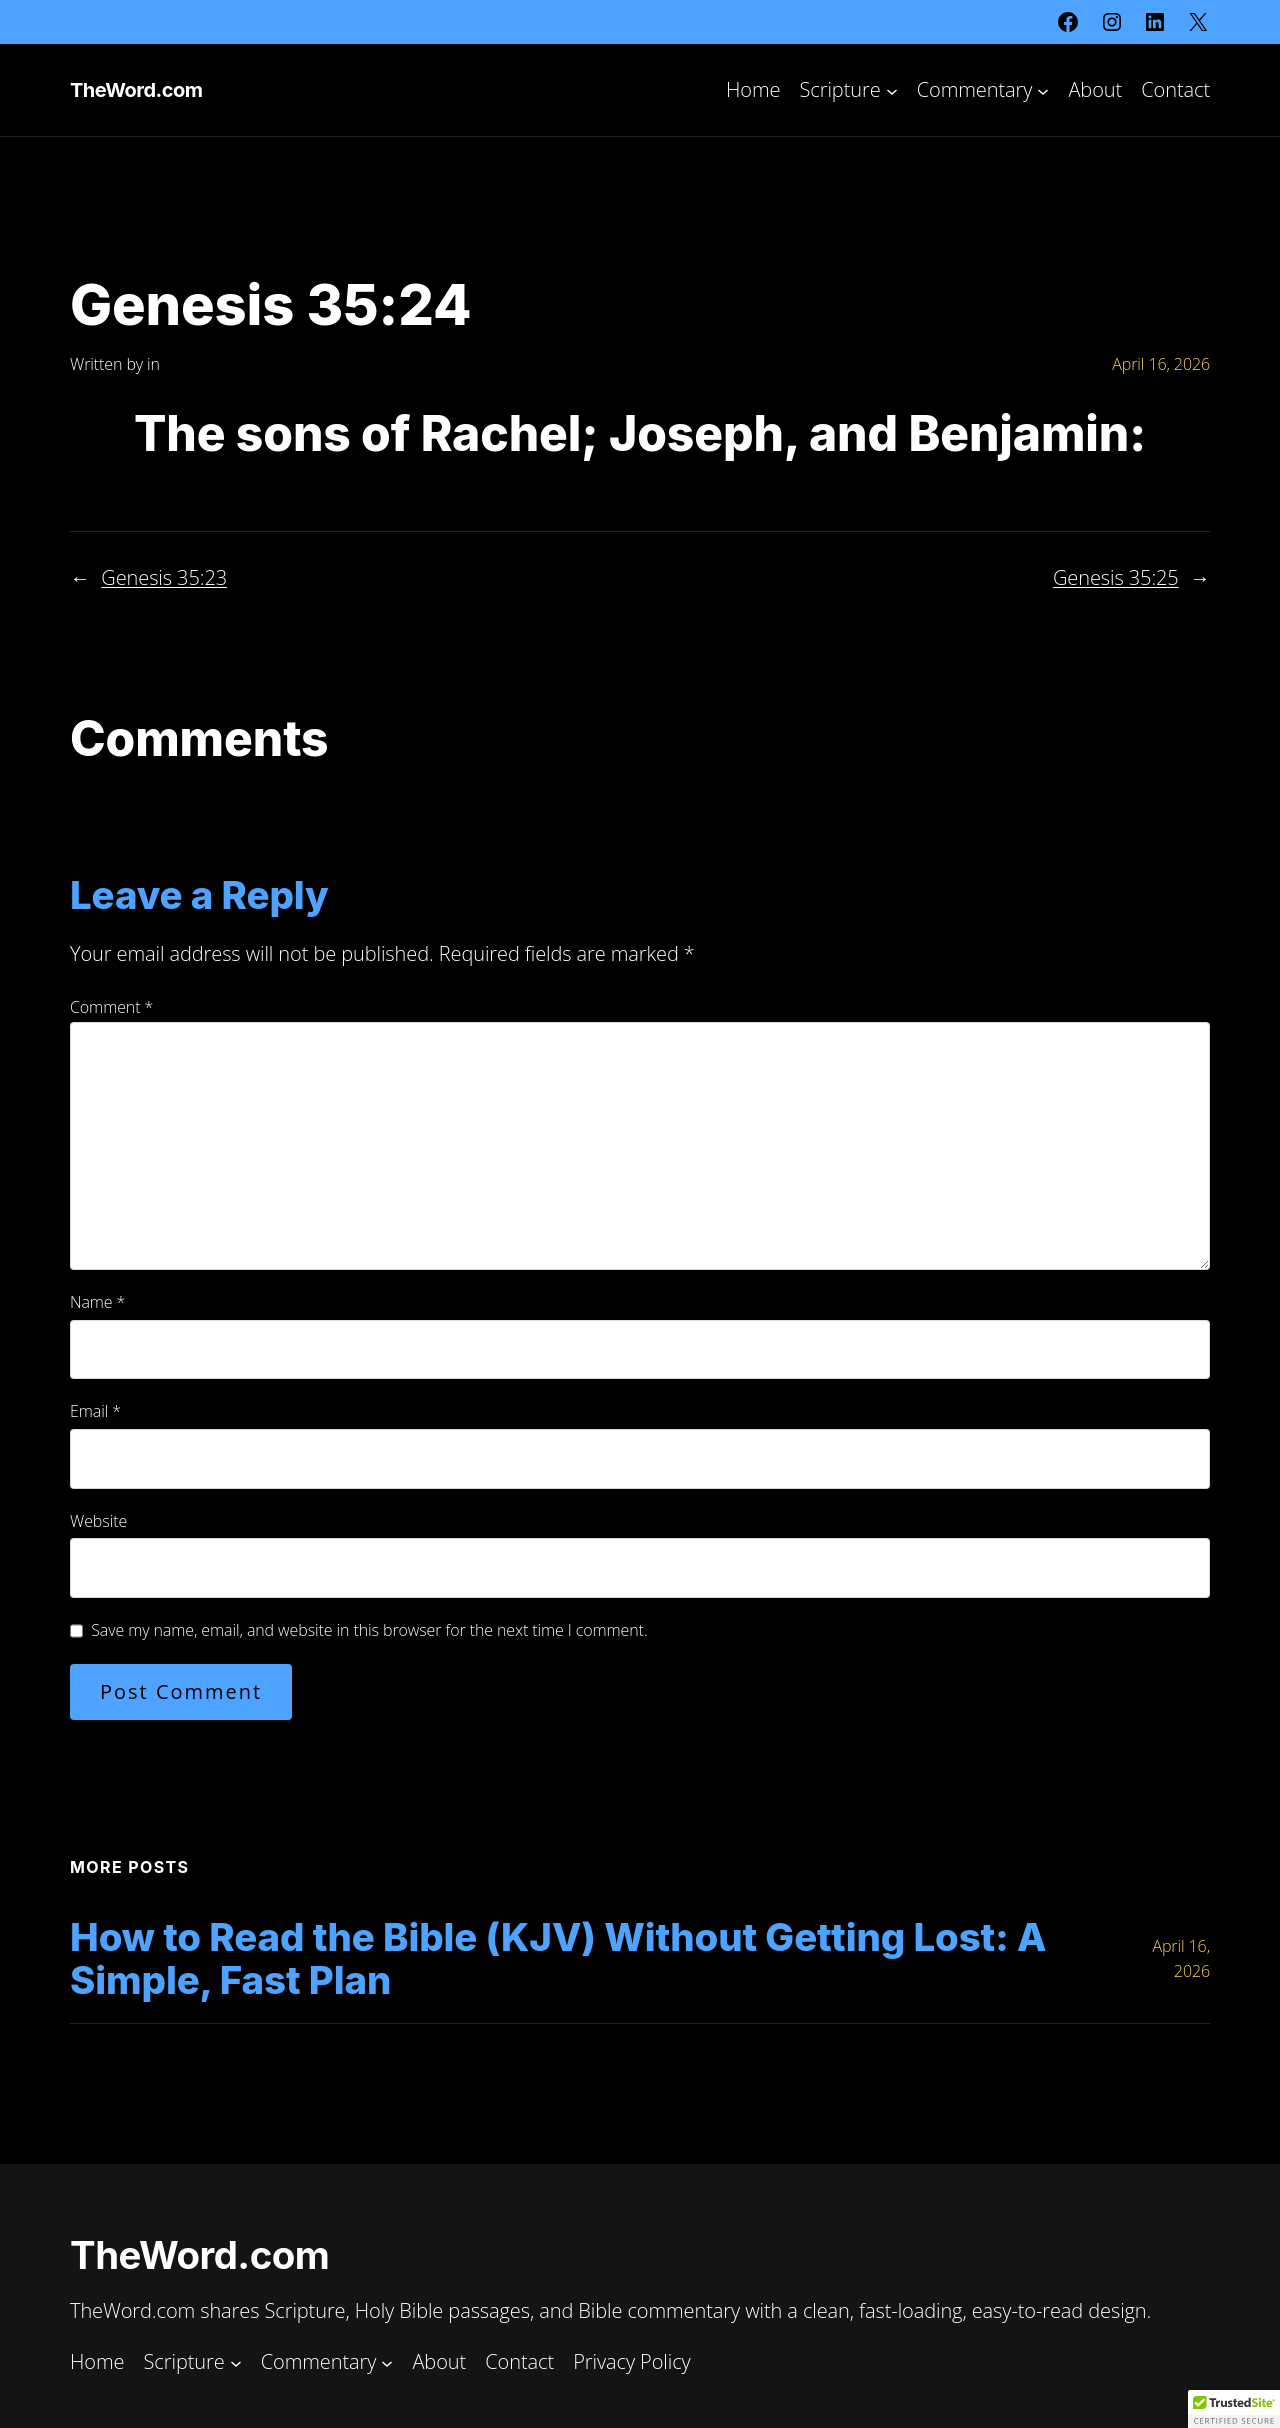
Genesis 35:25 (1116, 577)
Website (98, 1521)
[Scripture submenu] (892, 90)
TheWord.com (136, 90)
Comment (111, 1007)
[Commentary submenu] (1043, 90)
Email (95, 1411)
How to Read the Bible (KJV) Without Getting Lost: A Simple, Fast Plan (558, 1959)
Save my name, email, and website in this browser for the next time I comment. (369, 1630)
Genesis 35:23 (164, 577)
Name (97, 1302)
